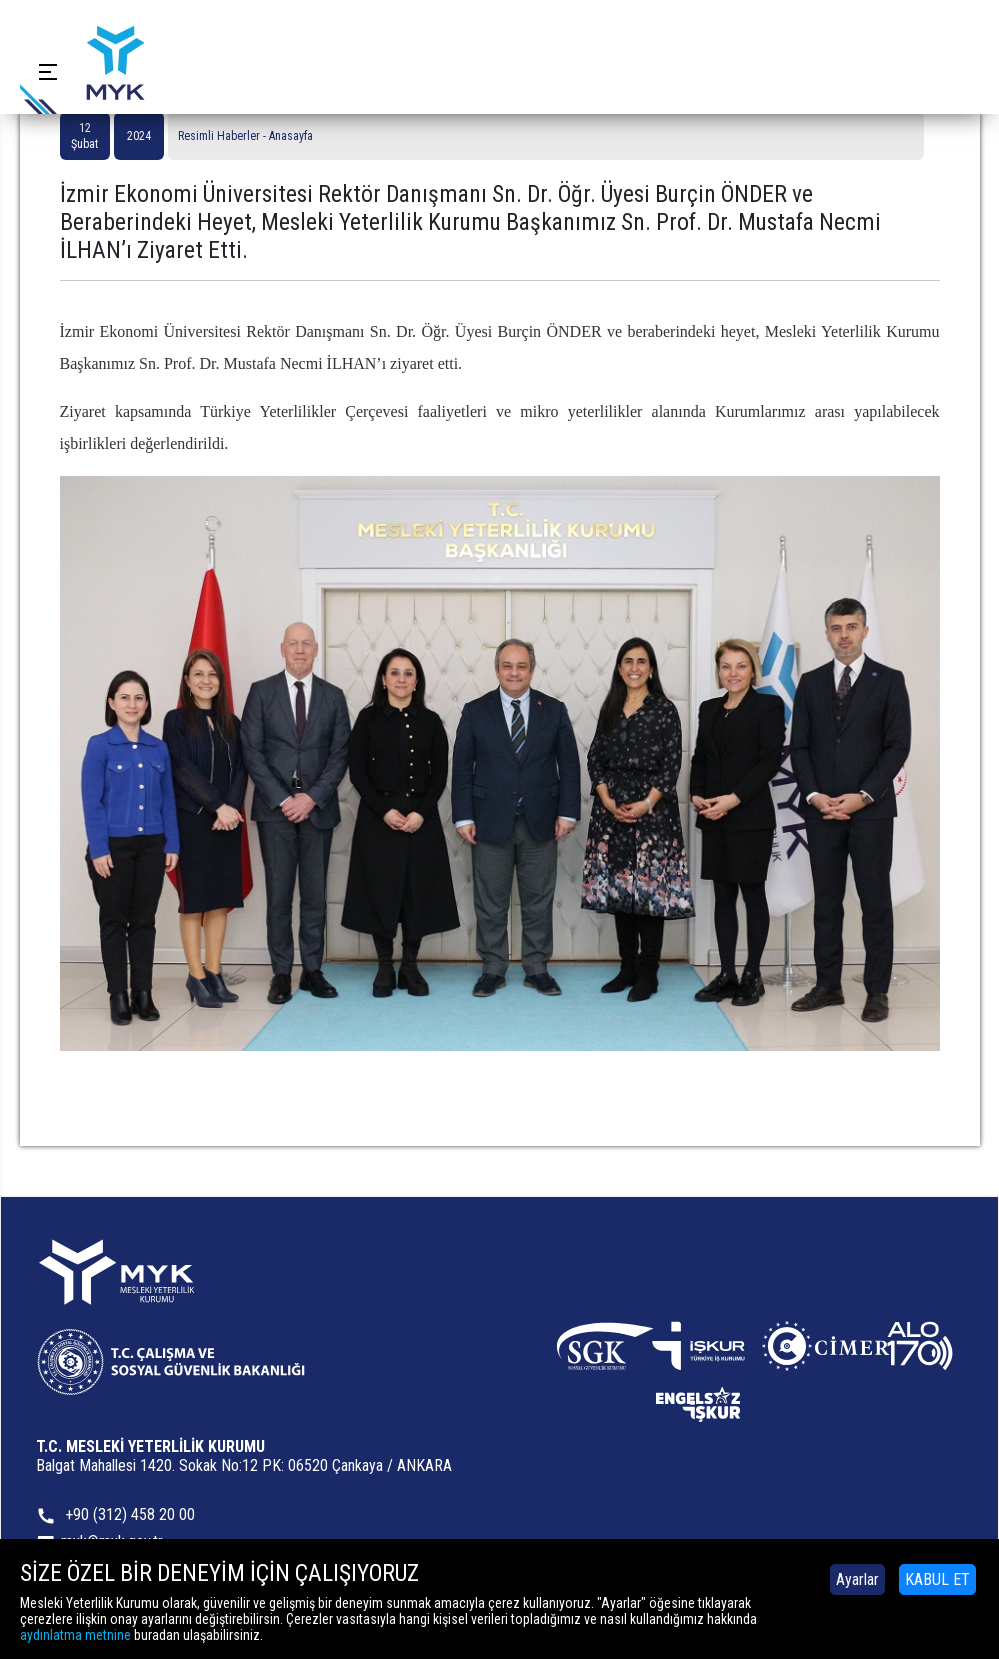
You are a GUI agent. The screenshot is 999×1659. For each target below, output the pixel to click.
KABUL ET (937, 1579)
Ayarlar (857, 1579)
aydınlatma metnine (75, 1635)
